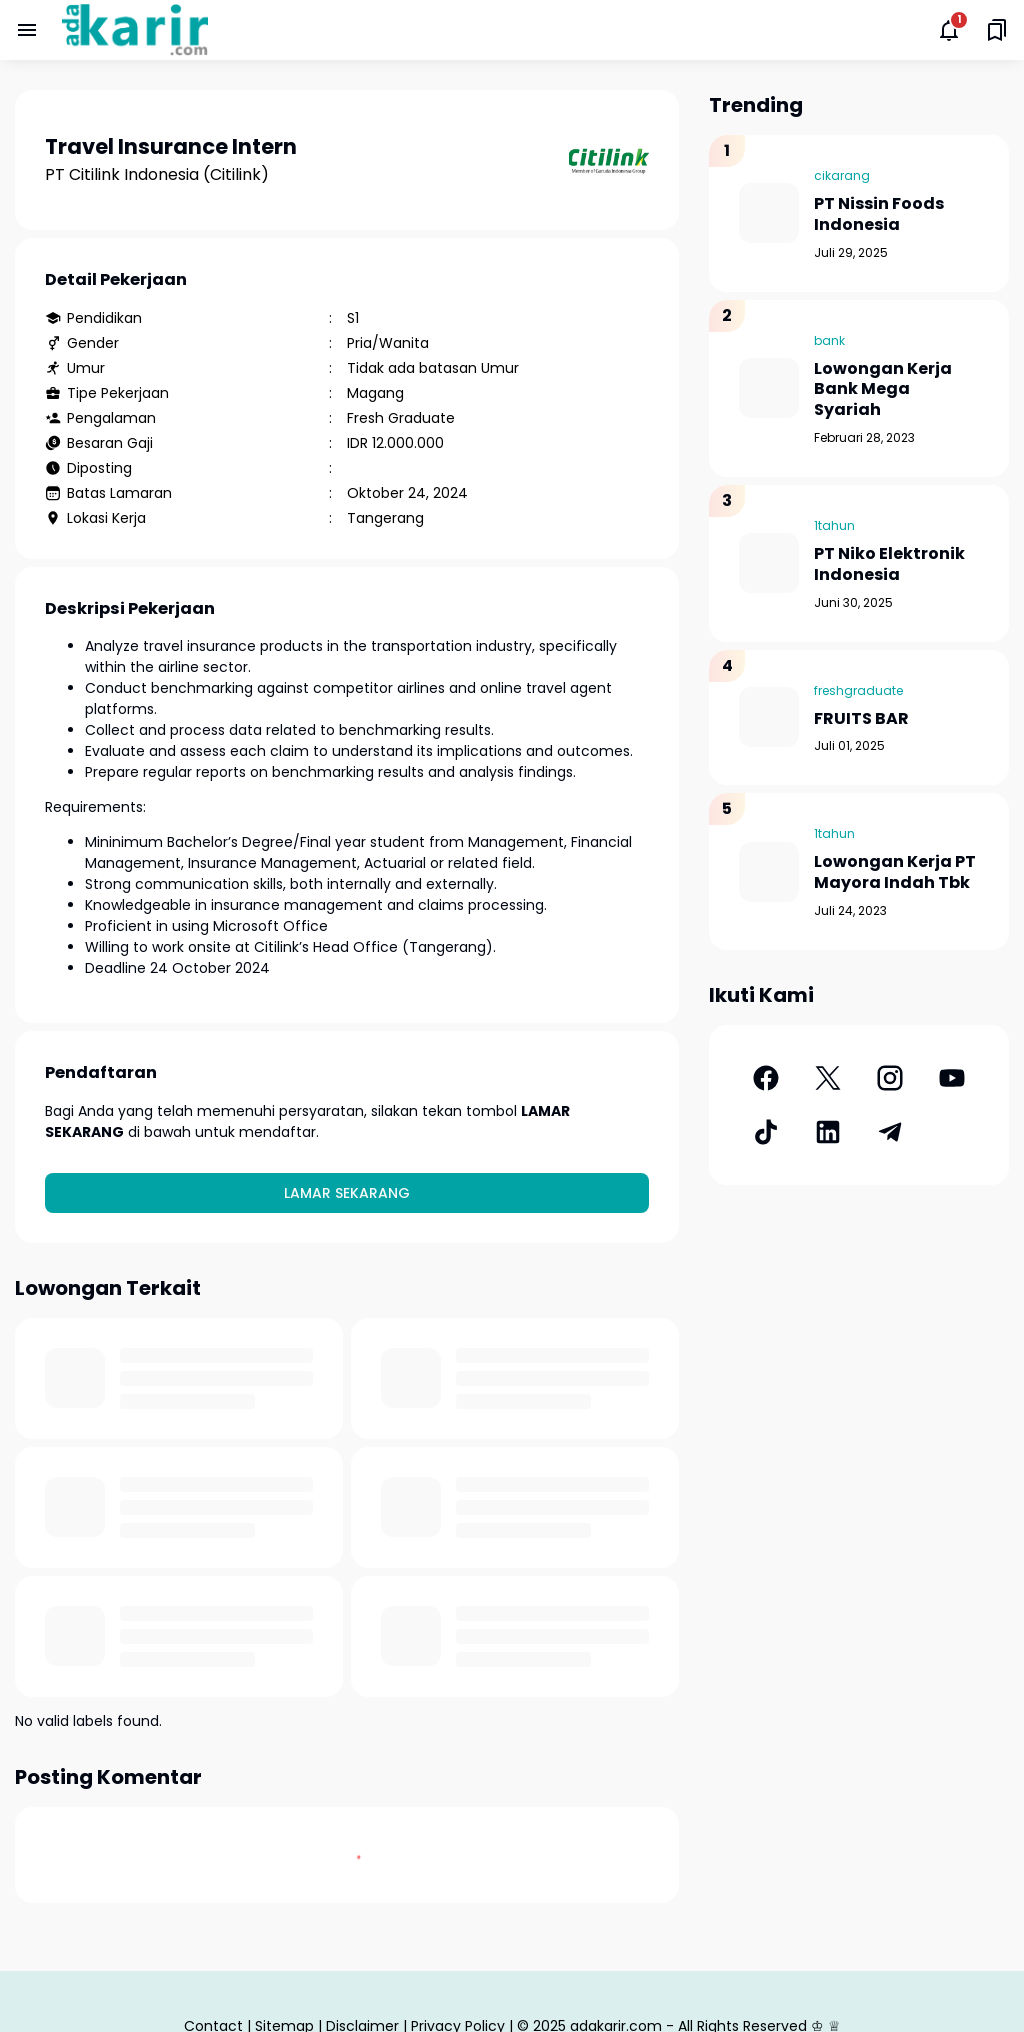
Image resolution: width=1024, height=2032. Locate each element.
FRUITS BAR (861, 719)
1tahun (834, 525)
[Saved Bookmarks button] (997, 30)
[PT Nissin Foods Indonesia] (769, 213)
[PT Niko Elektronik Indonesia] (769, 563)
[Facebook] (766, 1078)
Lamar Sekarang (347, 1193)
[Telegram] (890, 1132)
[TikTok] (766, 1132)
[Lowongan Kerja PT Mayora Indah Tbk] (769, 872)
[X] (828, 1078)
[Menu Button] (27, 30)
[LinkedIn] (828, 1132)
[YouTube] (952, 1078)
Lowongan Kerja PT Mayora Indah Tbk (895, 873)
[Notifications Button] (949, 30)
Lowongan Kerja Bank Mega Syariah (883, 390)
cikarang (842, 175)
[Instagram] (890, 1078)
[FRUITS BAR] (769, 717)
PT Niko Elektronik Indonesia (889, 565)
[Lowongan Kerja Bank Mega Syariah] (769, 388)
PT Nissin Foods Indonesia (879, 215)
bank (829, 340)
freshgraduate (858, 690)
